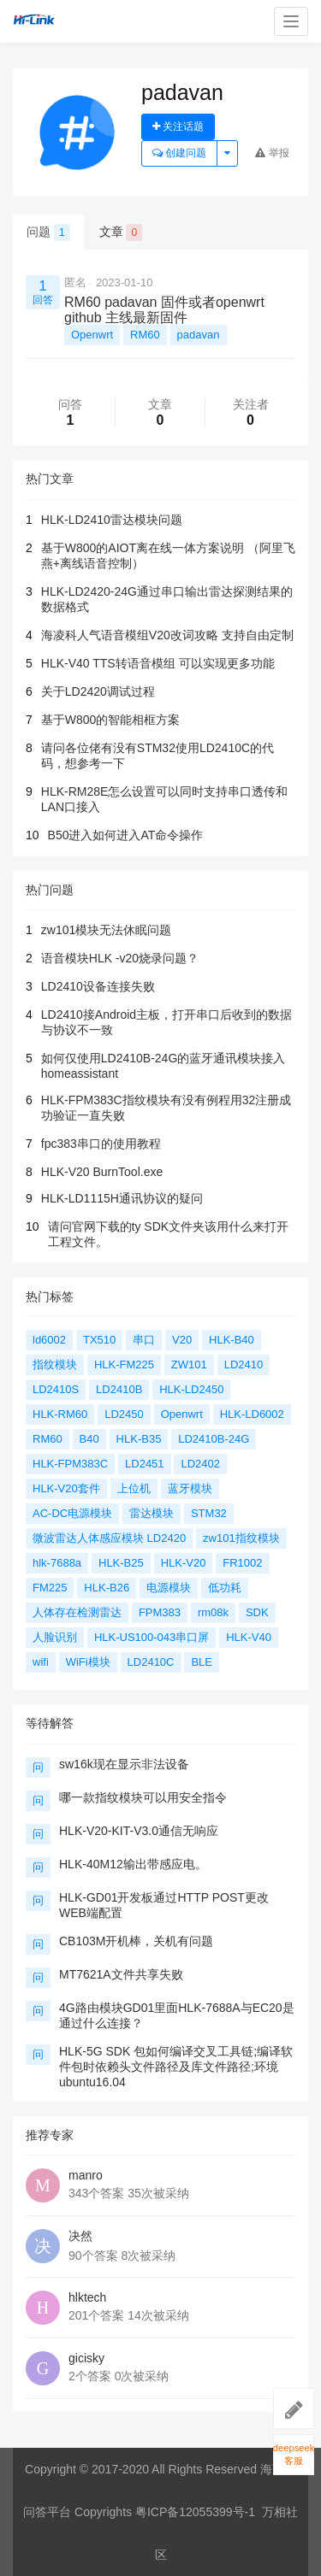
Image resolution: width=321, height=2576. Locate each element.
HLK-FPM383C (70, 1463)
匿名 (75, 282)
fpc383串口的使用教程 (101, 1143)
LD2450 (124, 1414)
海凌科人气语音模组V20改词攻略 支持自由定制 (167, 635)
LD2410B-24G (213, 1438)
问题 (48, 232)
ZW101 (189, 1364)
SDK (257, 1612)
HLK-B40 (231, 1339)
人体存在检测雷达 (77, 1612)
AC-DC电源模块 (72, 1513)
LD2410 (244, 1364)
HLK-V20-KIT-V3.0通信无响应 (138, 1831)
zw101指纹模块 (241, 1538)
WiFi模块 (88, 1662)
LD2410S (56, 1389)
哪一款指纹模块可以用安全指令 (143, 1797)
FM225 (50, 1587)
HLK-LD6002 (252, 1414)
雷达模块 (151, 1513)
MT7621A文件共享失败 (121, 1974)
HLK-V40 (248, 1637)
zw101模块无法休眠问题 (106, 930)
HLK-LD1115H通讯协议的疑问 (122, 1198)
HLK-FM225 (124, 1364)
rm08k (213, 1612)
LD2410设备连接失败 (98, 986)
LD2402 (200, 1463)
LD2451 (144, 1463)
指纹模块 (55, 1364)
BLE (201, 1662)
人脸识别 (55, 1637)
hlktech (87, 2297)
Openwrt (92, 334)
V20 (182, 1339)
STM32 (209, 1513)
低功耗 (224, 1587)
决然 (80, 2236)
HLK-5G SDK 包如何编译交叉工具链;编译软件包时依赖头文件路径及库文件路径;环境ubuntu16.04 (176, 2066)
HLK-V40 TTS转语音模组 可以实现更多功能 (158, 663)
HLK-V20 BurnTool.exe (102, 1172)
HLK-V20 (183, 1562)
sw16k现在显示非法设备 (124, 1764)
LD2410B (119, 1389)
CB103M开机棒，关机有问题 (136, 1941)
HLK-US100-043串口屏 (151, 1637)
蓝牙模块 (190, 1488)
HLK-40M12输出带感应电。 (133, 1864)
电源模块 (168, 1587)
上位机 (134, 1488)
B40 (89, 1438)
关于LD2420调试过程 (98, 691)
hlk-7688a (57, 1562)
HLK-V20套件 (66, 1488)
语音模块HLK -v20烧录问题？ (120, 958)
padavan (198, 334)
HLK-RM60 (60, 1414)
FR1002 (242, 1562)
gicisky (86, 2358)
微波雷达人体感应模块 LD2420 (109, 1538)
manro (85, 2175)
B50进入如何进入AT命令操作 (126, 835)
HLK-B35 (139, 1438)
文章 (121, 232)
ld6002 (49, 1339)
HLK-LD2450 (191, 1389)
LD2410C (151, 1662)
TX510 (99, 1339)
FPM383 (160, 1612)
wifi (41, 1662)
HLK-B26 (106, 1587)
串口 (144, 1339)
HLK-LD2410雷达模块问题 (111, 519)
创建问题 (179, 153)
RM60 (145, 334)
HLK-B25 (121, 1562)
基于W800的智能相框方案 (111, 719)
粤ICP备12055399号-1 (195, 2512)
